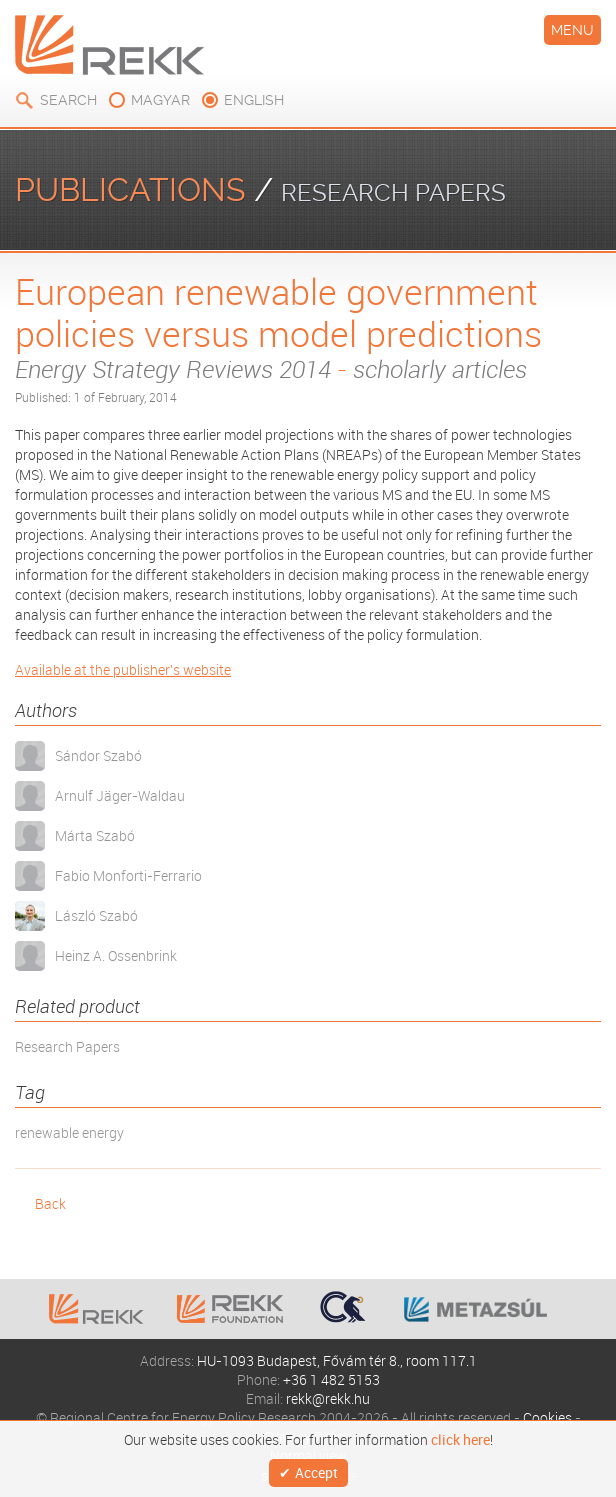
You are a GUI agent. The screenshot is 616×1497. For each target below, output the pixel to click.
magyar (160, 100)
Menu (572, 30)
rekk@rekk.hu (328, 1398)
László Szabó (96, 915)
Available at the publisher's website (123, 669)
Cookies (547, 1417)
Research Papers (67, 1046)
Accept (316, 1472)
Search (68, 100)
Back (50, 1203)
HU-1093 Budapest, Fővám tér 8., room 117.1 (337, 1360)
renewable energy (69, 1132)
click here (460, 1440)
